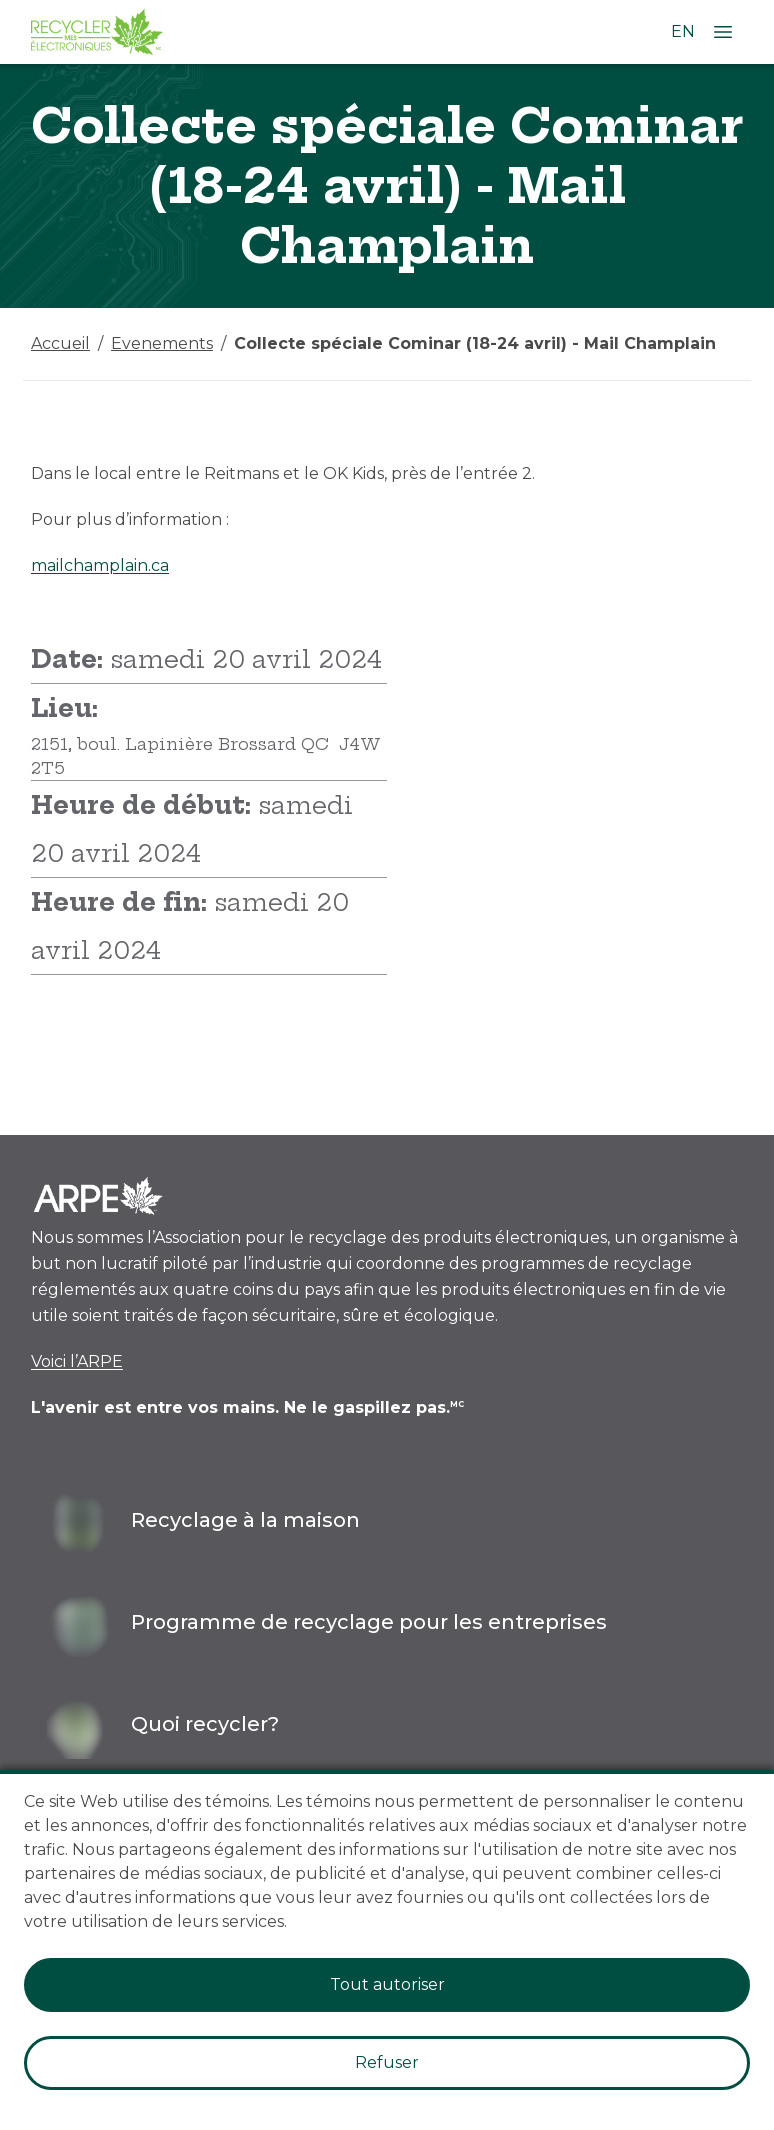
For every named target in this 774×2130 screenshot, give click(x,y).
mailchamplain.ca (100, 565)
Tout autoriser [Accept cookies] (387, 1984)
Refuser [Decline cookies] (387, 2062)
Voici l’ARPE (77, 1361)
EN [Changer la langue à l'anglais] (683, 31)
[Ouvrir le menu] (723, 32)
